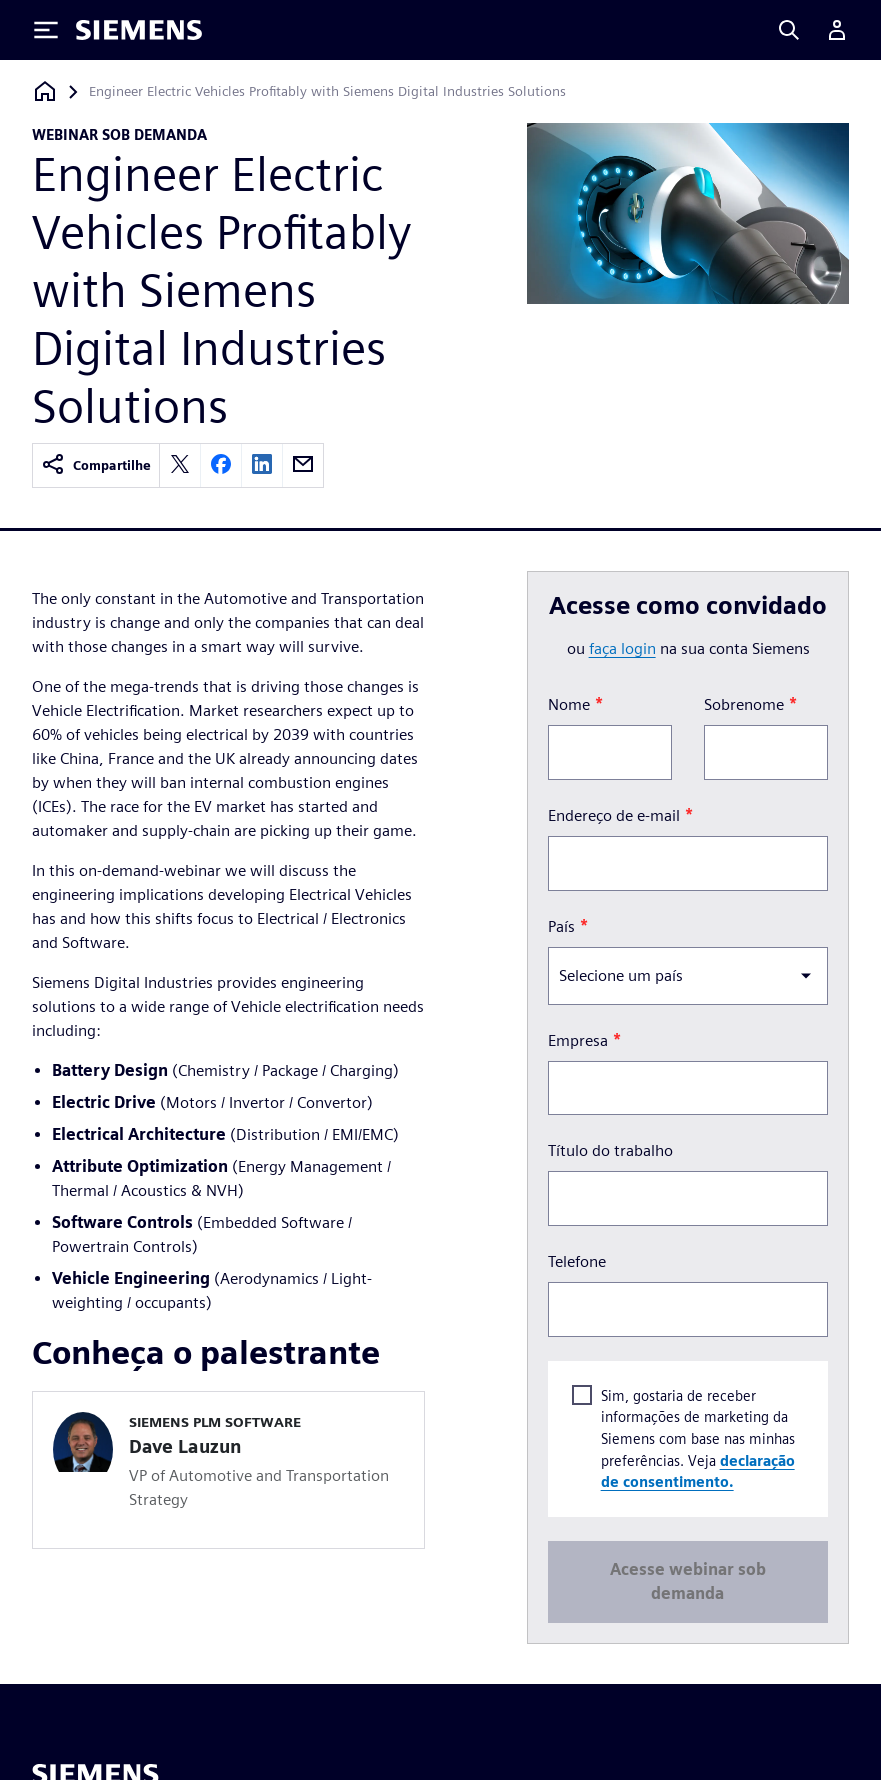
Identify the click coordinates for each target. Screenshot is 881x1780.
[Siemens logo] (139, 30)
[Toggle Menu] (46, 30)
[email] (303, 465)
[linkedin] (262, 465)
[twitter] (180, 465)
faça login (622, 648)
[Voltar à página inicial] (45, 91)
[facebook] (221, 465)
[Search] (789, 30)
